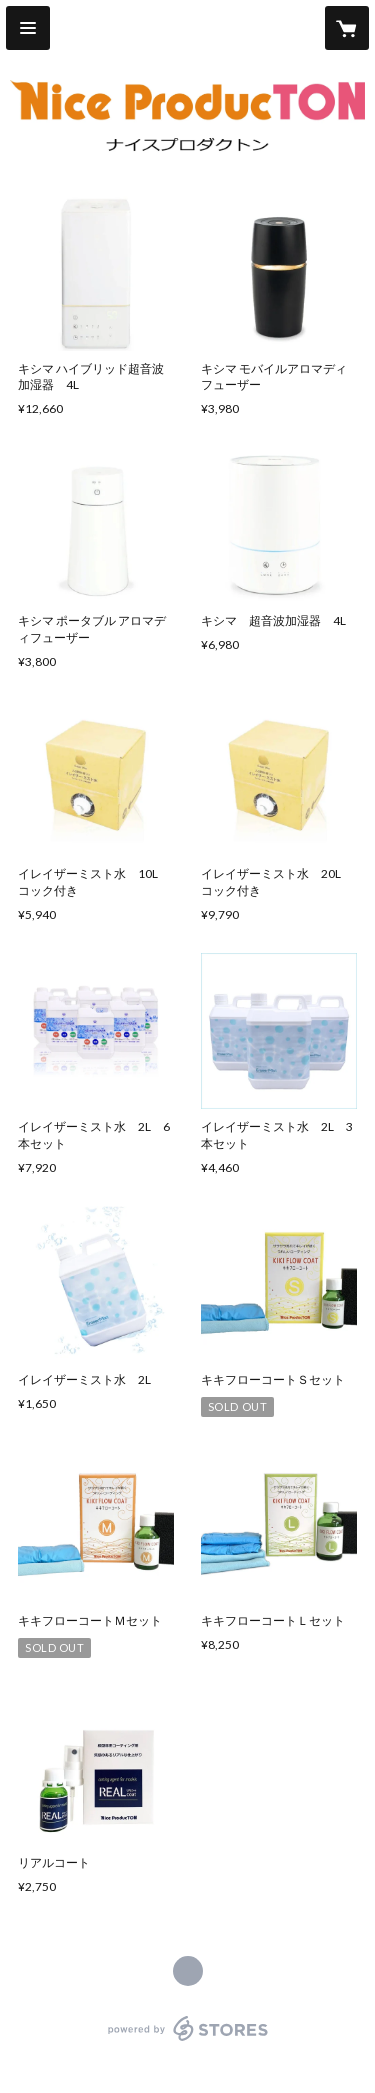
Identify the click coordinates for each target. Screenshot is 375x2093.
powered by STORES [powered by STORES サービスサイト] (187, 2041)
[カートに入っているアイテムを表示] (347, 28)
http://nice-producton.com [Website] (188, 1971)
